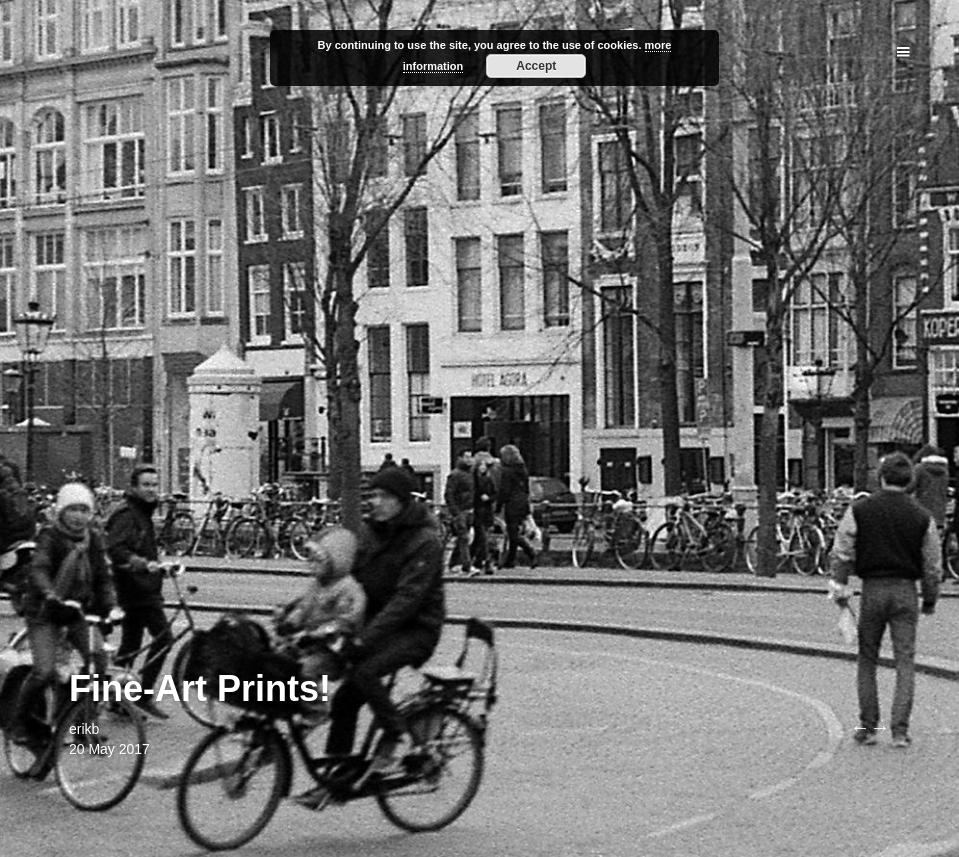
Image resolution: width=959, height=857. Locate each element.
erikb (84, 729)
